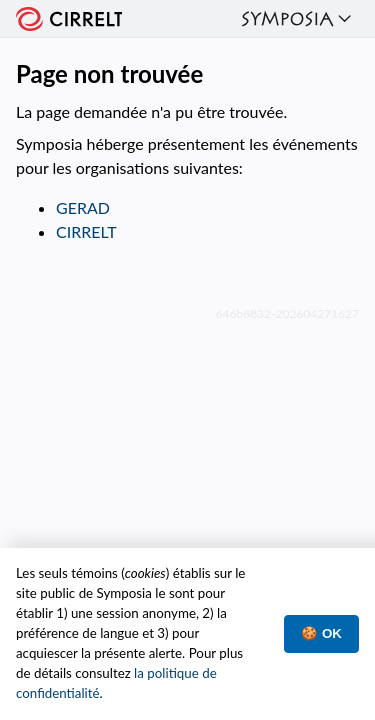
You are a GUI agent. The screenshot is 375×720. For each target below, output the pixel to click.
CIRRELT (86, 231)
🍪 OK (321, 633)
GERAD (83, 207)
